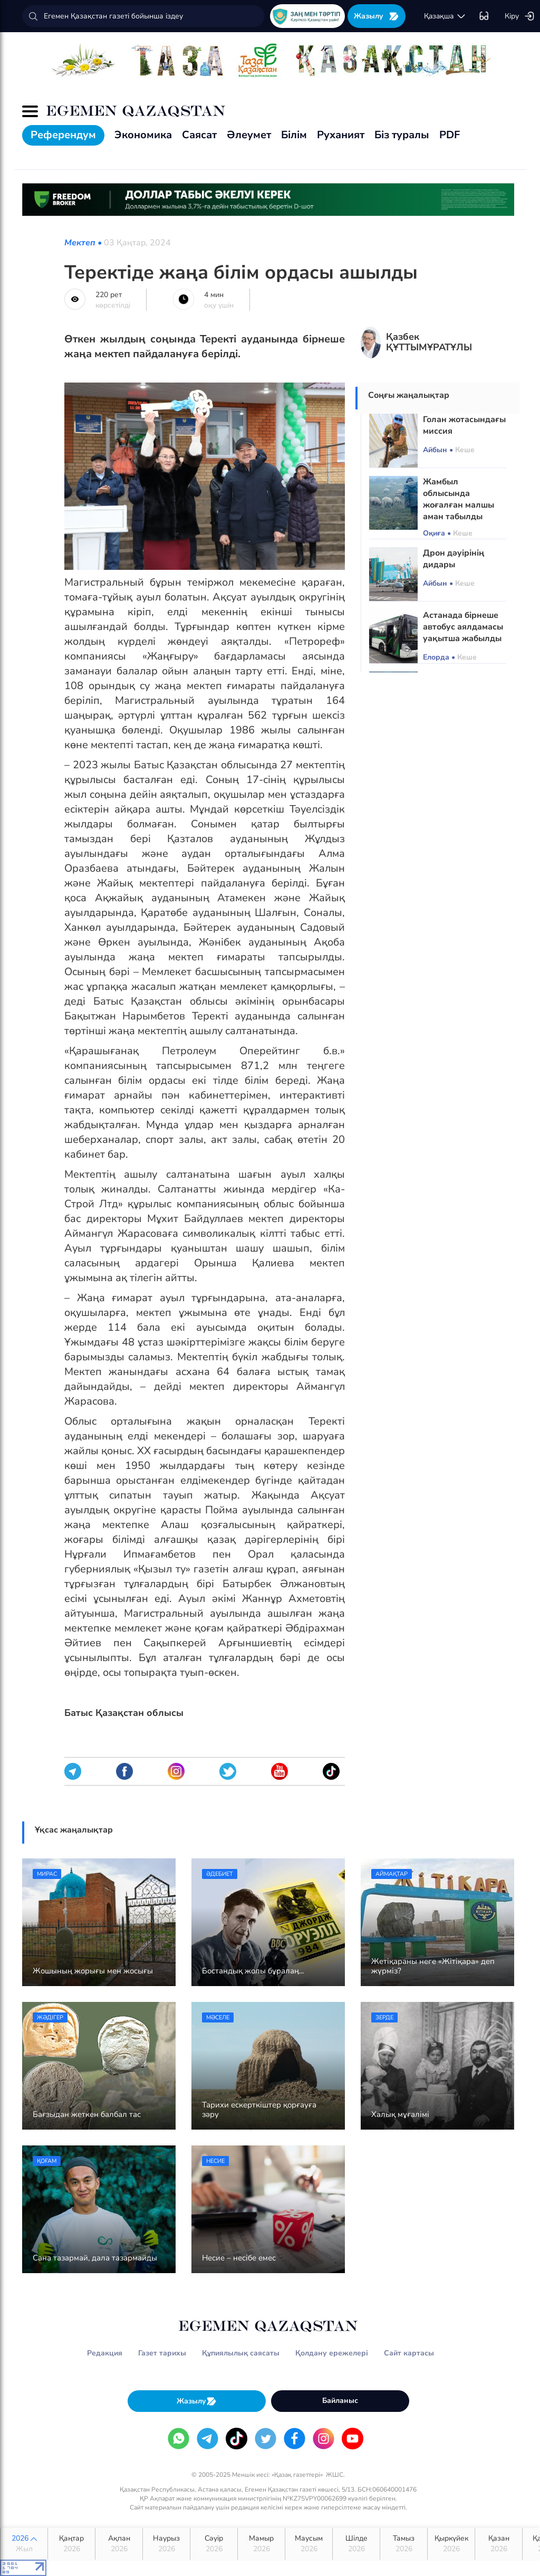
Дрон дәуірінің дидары (453, 558)
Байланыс (340, 2401)
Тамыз (403, 2543)
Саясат (199, 135)
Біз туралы (401, 135)
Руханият (340, 135)
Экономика (143, 135)
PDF (449, 135)
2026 (24, 2543)
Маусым (309, 2543)
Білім (294, 135)
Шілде (356, 2543)
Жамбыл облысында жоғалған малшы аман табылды (458, 499)
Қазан (498, 2543)
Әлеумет (249, 135)
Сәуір (214, 2543)
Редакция (104, 2353)
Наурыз (166, 2543)
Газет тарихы (162, 2353)
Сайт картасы (409, 2353)
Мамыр (261, 2543)
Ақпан (119, 2543)
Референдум (63, 135)
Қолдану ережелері (331, 2353)
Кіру (520, 16)
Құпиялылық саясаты (240, 2353)
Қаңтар (71, 2543)
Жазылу (376, 16)
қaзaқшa (445, 16)
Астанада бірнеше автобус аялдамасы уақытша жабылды (463, 626)
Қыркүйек (451, 2543)
